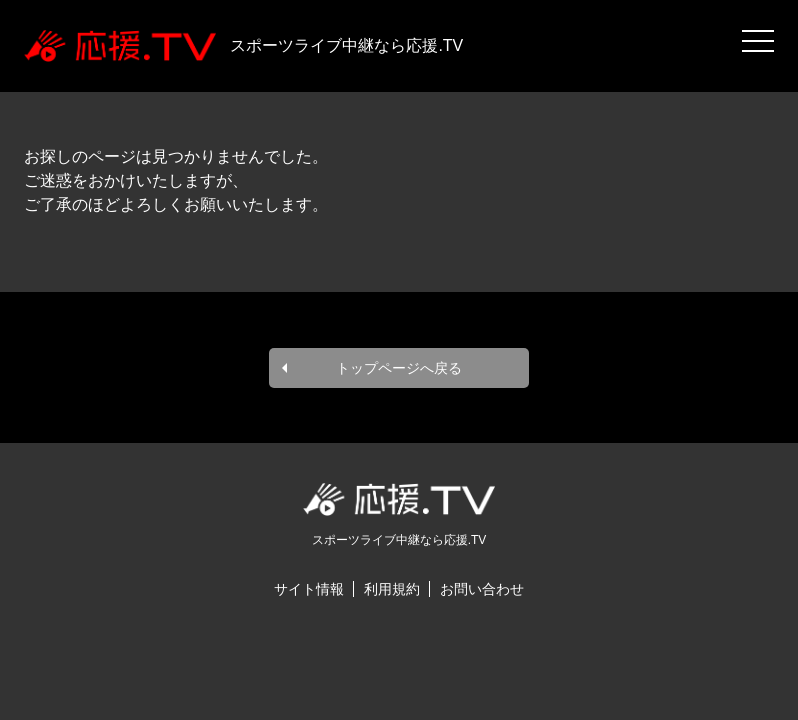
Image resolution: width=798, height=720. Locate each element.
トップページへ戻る (399, 368)
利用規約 (392, 589)
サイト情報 (309, 589)
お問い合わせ (482, 589)
